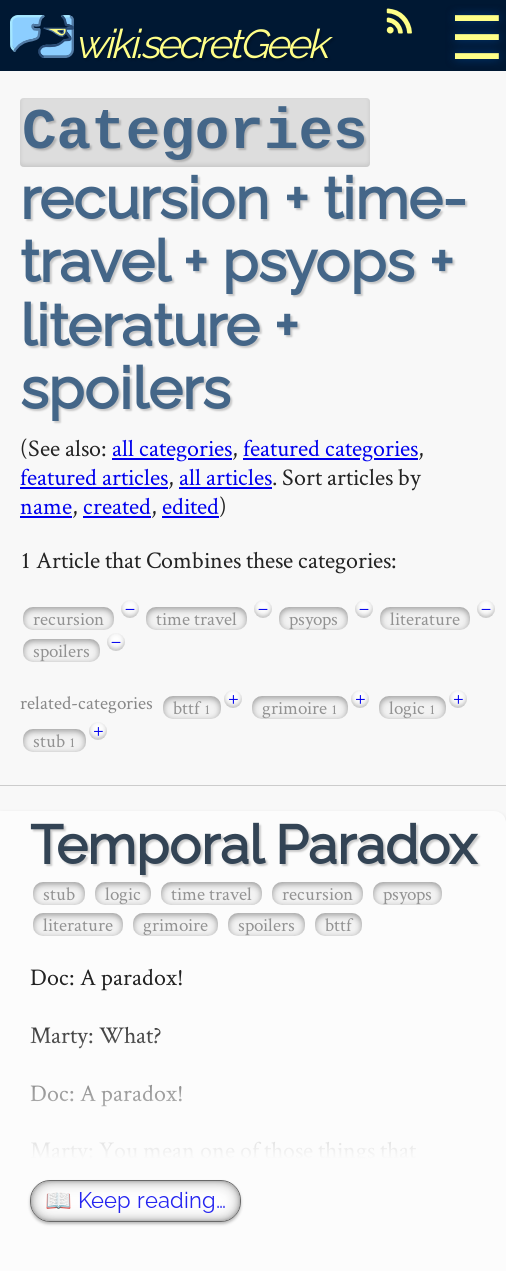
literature (425, 616)
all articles (225, 474)
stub (54, 738)
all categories (172, 445)
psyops (313, 616)
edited (190, 503)
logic (412, 705)
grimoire (300, 705)
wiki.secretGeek (168, 43)
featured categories (330, 445)
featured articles (94, 474)
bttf (192, 705)
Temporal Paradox (253, 843)
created (117, 503)
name (46, 503)
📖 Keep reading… (135, 1198)
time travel (196, 616)
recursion (68, 616)
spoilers (61, 648)
